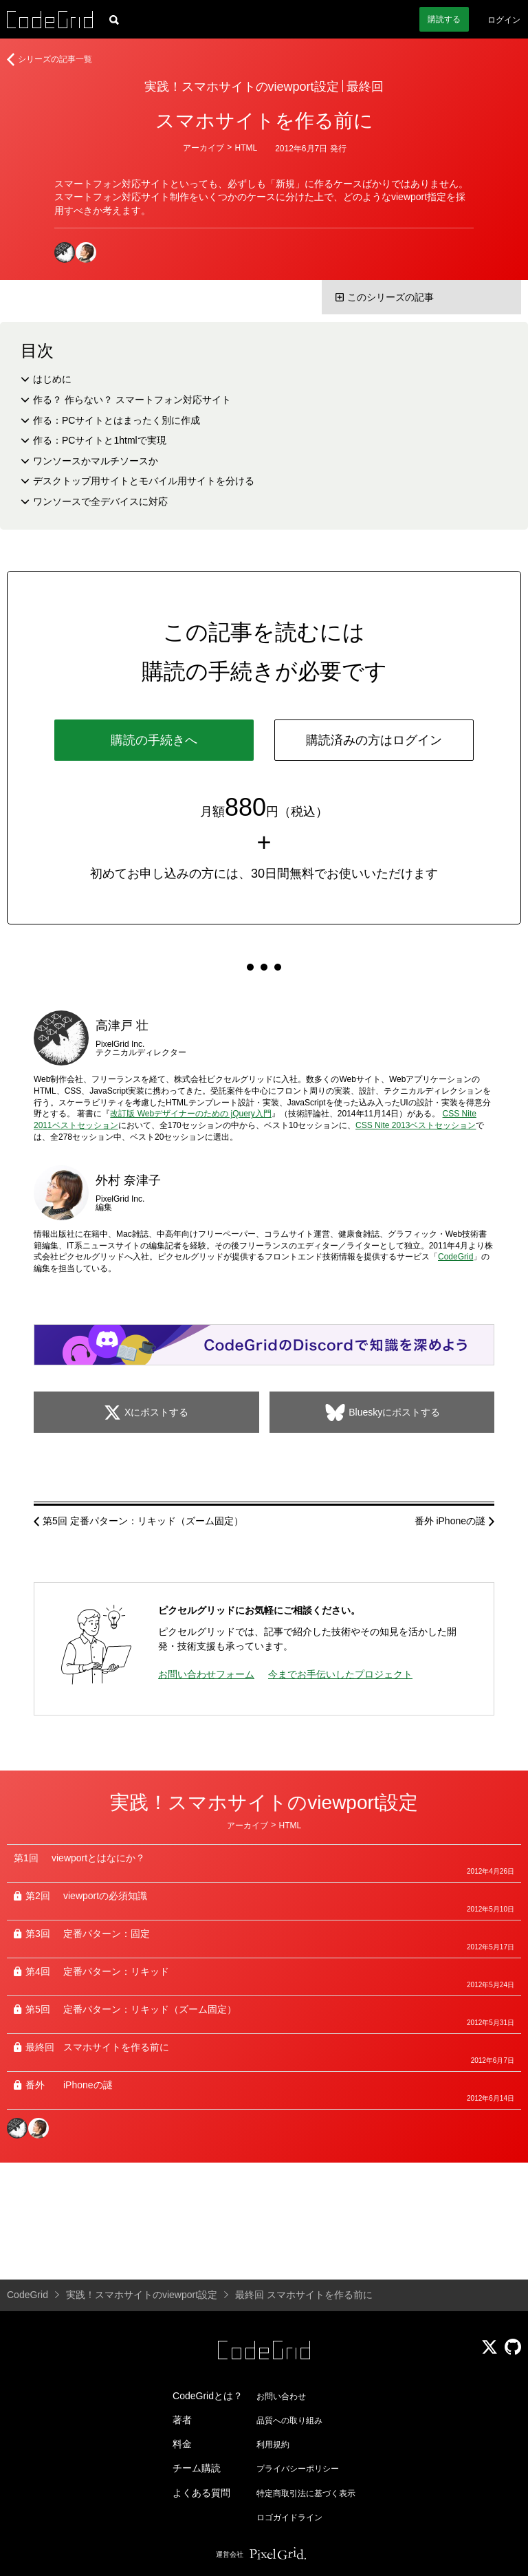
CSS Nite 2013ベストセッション (415, 1125)
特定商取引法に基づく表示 (305, 2493)
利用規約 (272, 2444)
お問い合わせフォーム (206, 1674)
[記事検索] (114, 19)
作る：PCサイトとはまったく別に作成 (116, 420)
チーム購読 (197, 2468)
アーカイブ (203, 148)
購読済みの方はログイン (374, 740)
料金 (182, 2443)
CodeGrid (455, 1257)
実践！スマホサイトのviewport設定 (241, 86)
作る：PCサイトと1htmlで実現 (99, 440)
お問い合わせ (281, 2396)
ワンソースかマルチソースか (95, 460)
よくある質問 (201, 2492)
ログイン (503, 20)
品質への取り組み (289, 2420)
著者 (182, 2419)
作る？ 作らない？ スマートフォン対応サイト (132, 399)
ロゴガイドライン (289, 2517)
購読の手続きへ (154, 740)
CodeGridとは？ (208, 2395)
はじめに (52, 379)
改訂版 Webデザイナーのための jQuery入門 (190, 1113)
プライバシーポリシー (297, 2469)
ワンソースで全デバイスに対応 (100, 501)
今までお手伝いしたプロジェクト (340, 1674)
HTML (246, 148)
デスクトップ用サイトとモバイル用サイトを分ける (143, 480)
